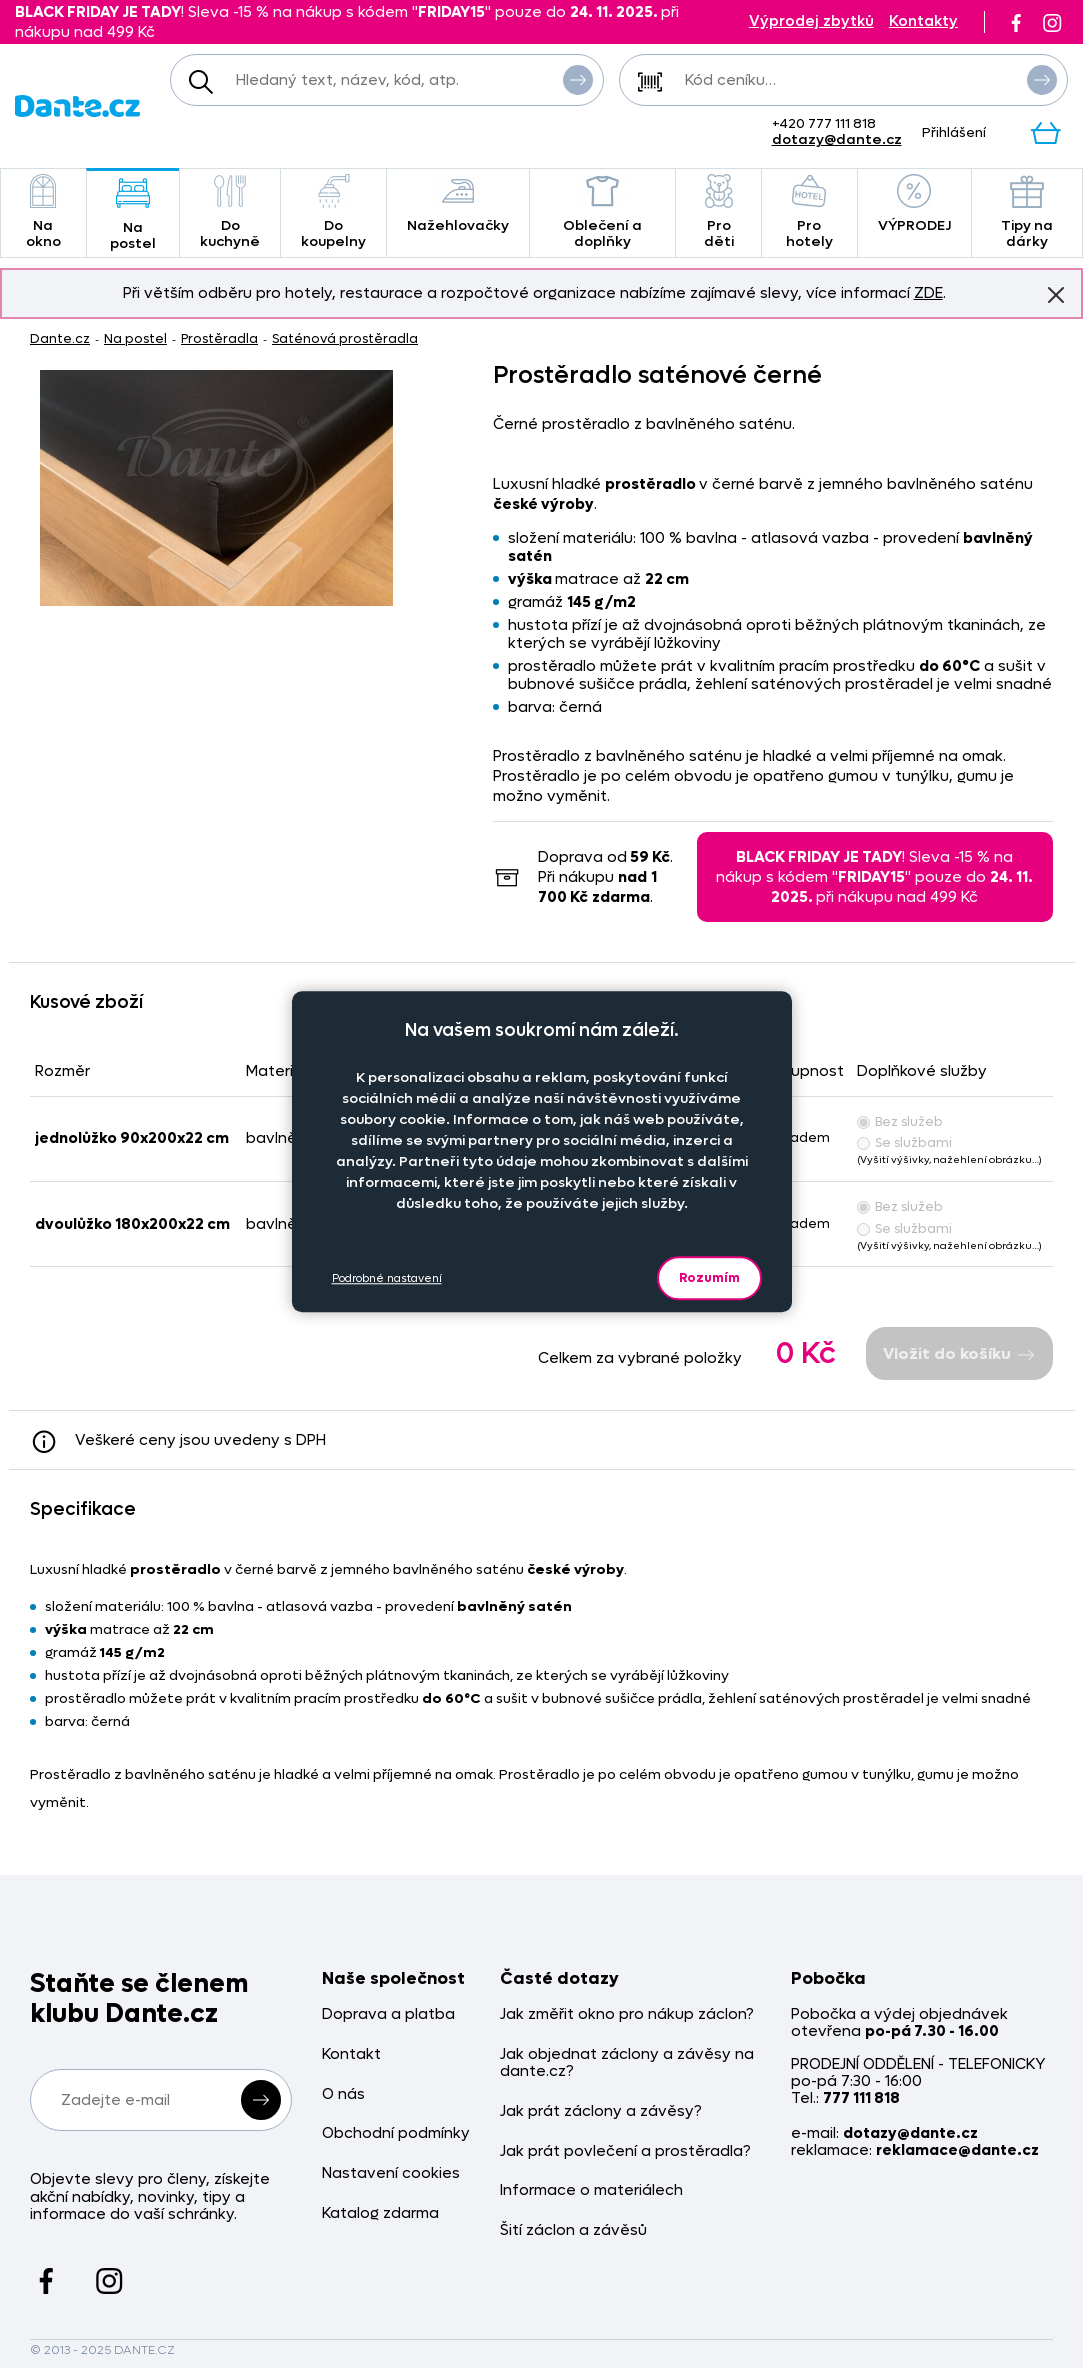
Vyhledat (578, 79)
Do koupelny (333, 212)
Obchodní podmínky (396, 2133)
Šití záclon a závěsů (573, 2230)
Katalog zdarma (380, 2213)
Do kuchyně (230, 212)
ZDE (928, 293)
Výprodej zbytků (811, 21)
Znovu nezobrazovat (1056, 294)
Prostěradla (219, 338)
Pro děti (718, 212)
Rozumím (709, 1277)
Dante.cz (60, 338)
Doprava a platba (388, 2014)
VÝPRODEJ (914, 204)
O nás (343, 2094)
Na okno (43, 212)
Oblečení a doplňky (602, 212)
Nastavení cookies (391, 2173)
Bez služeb (900, 1121)
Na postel (133, 214)
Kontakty (923, 21)
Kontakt (351, 2054)
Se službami (904, 1142)
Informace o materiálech (591, 2190)
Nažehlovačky (458, 204)
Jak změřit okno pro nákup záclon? (627, 2014)
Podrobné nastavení (387, 1278)
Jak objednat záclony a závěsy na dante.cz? (627, 2063)
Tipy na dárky (1027, 212)
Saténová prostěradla (345, 338)
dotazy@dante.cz (837, 139)
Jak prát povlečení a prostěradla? (625, 2151)
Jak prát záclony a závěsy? (601, 2111)
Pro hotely (809, 212)
